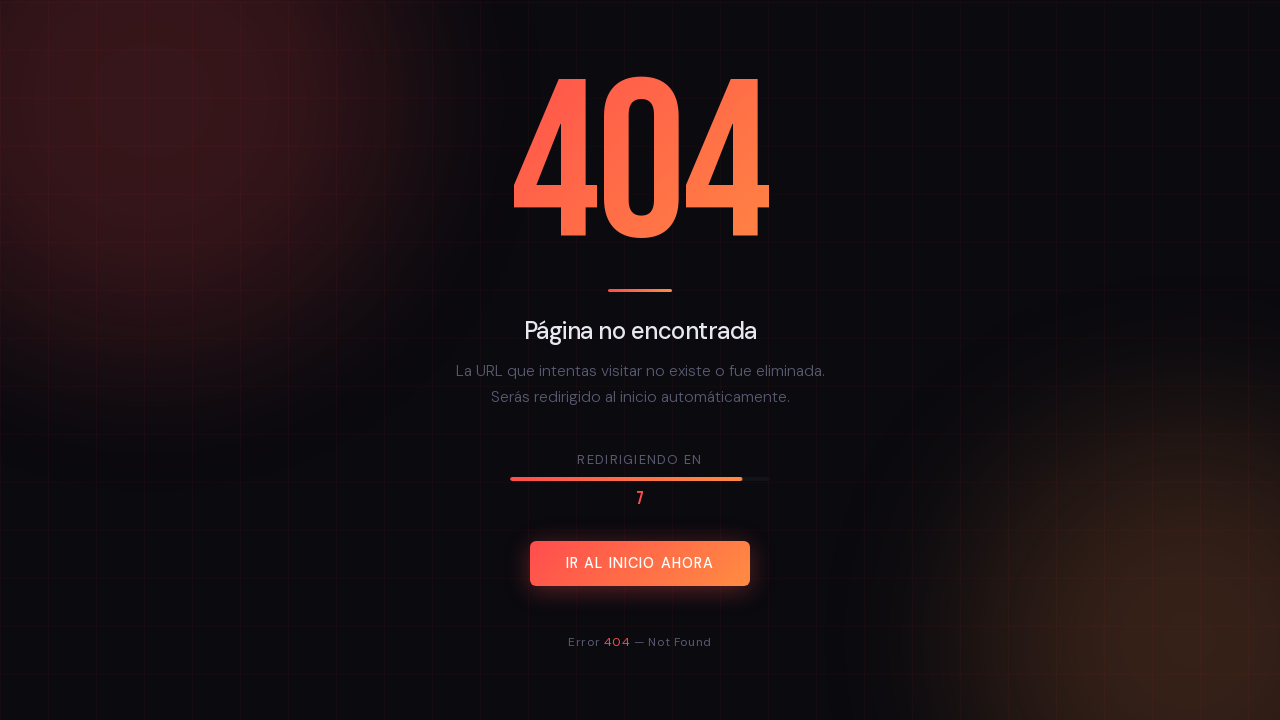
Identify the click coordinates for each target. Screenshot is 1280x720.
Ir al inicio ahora (640, 563)
